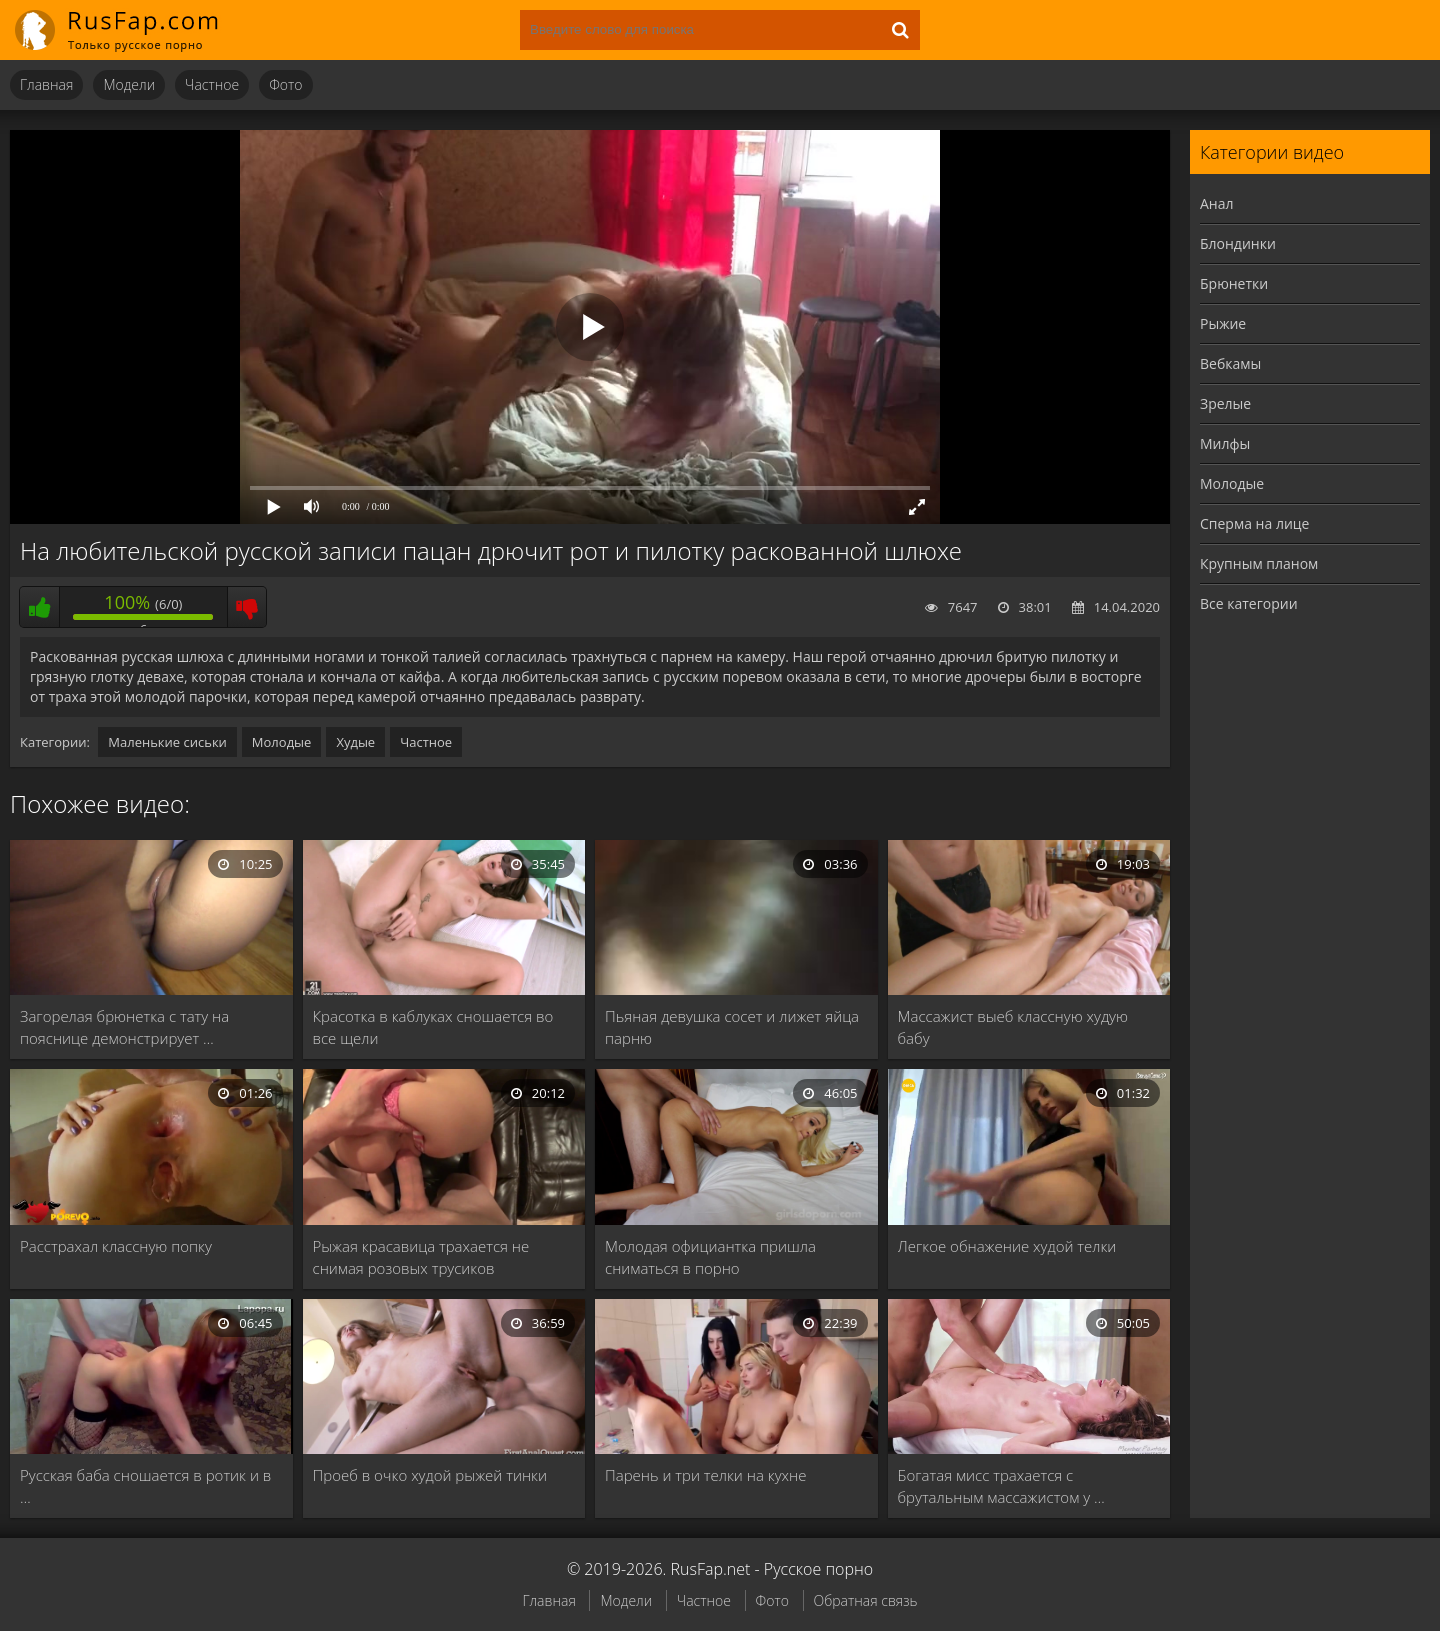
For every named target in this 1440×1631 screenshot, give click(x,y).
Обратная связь (866, 1600)
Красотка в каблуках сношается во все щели (433, 1027)
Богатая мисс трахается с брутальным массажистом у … (1001, 1486)
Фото (285, 84)
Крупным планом (1259, 563)
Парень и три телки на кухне (705, 1475)
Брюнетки (1234, 283)
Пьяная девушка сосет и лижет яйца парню (732, 1027)
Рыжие (1223, 323)
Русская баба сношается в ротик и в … (145, 1486)
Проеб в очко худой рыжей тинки (430, 1475)
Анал (1217, 203)
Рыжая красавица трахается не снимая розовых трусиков (421, 1257)
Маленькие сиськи (167, 742)
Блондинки (1238, 243)
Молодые (282, 742)
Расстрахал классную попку (116, 1246)
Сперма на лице (1254, 523)
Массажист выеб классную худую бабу (1013, 1027)
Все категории (1249, 603)
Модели (129, 84)
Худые (355, 742)
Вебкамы (1230, 363)
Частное (212, 84)
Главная (46, 84)
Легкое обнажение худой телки (1007, 1246)
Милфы (1225, 443)
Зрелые (1225, 403)
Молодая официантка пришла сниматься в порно (710, 1257)
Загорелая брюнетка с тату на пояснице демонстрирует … (124, 1027)
